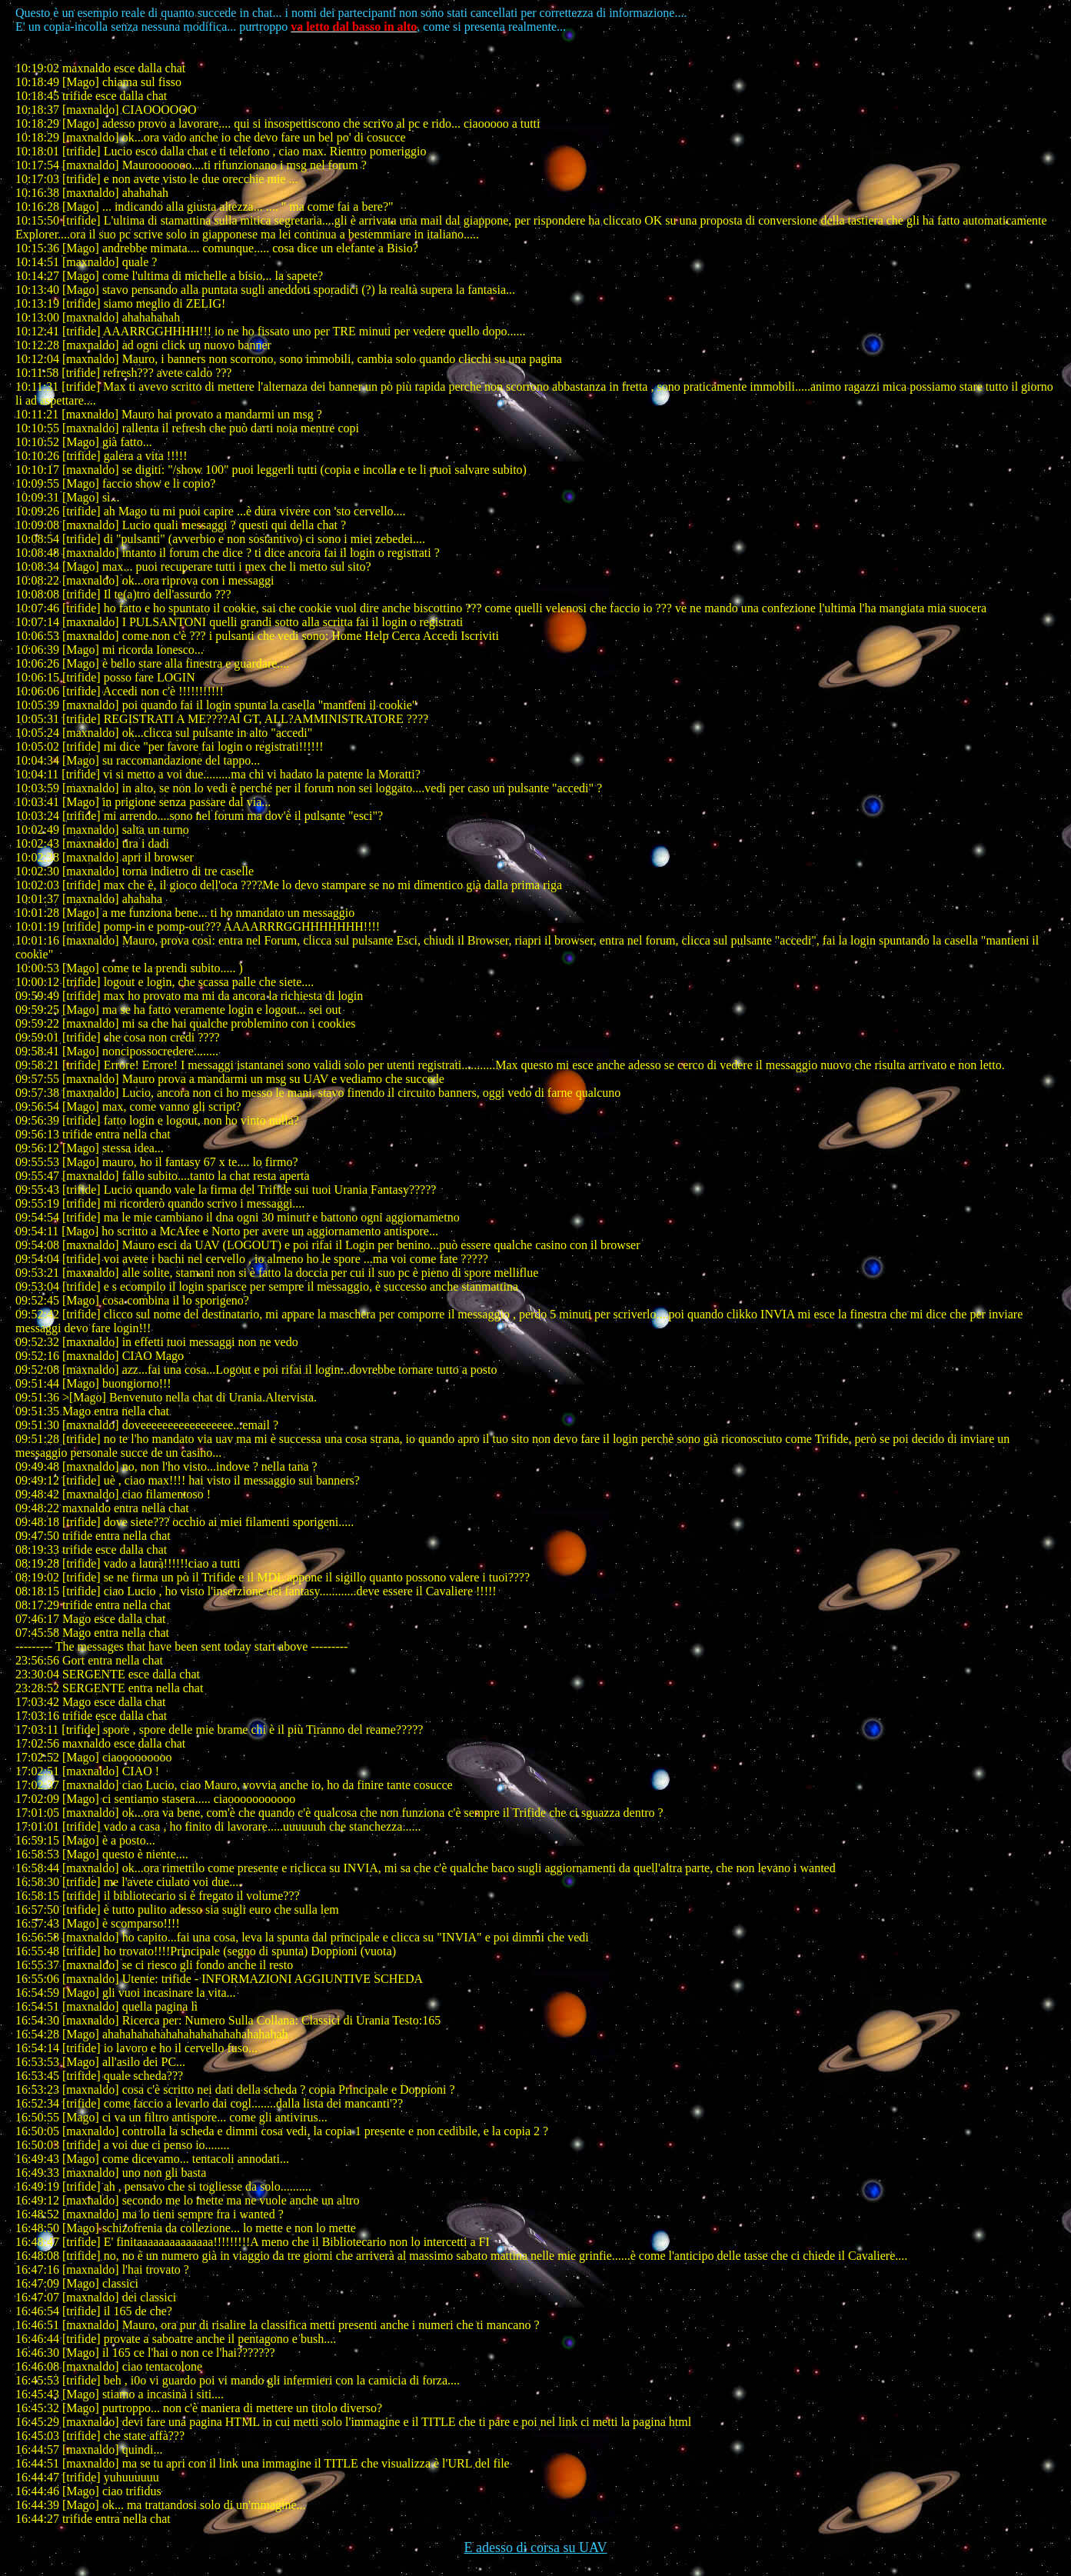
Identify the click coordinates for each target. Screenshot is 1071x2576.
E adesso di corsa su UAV (535, 2547)
